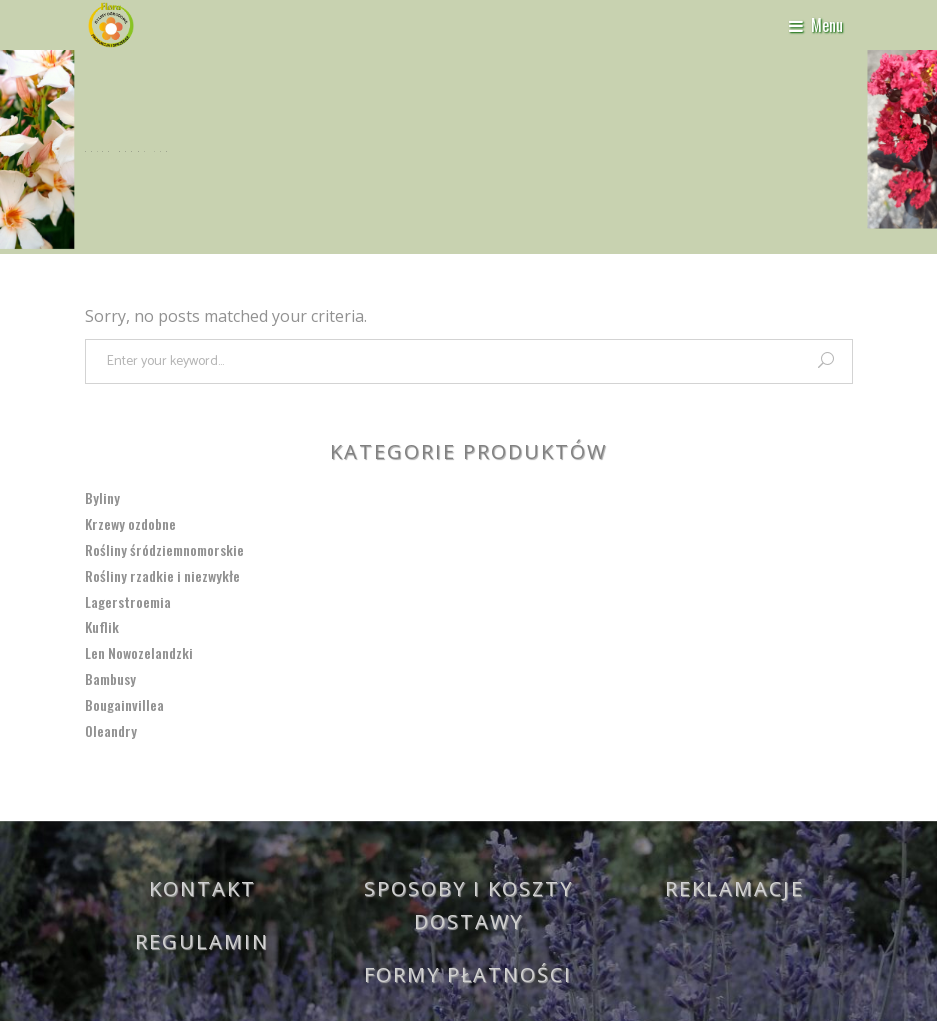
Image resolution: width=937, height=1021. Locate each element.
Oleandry (111, 730)
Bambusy (110, 678)
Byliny (102, 497)
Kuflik (102, 626)
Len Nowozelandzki (139, 652)
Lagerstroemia (128, 601)
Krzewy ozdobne (130, 523)
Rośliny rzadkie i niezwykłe (162, 575)
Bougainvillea (124, 704)
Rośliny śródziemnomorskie (164, 549)
